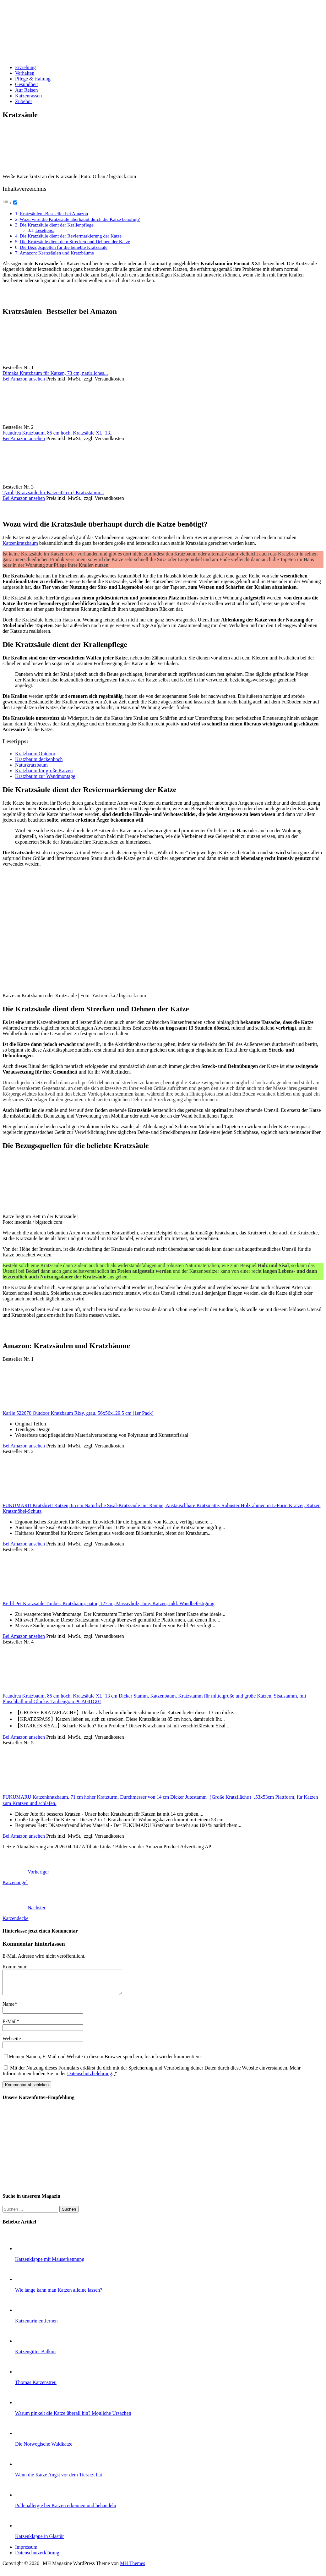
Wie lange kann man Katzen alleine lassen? (58, 2294)
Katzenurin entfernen (36, 2325)
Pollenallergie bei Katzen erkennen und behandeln (65, 2510)
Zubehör (23, 101)
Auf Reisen (26, 90)
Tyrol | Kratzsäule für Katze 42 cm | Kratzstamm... (53, 492)
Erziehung (25, 67)
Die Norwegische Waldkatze (43, 2448)
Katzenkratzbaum (20, 543)
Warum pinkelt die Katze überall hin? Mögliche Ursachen (73, 2417)
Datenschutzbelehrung (89, 2078)
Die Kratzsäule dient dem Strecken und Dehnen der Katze (74, 241)
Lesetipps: (44, 230)
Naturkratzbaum (31, 765)
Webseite (12, 2043)
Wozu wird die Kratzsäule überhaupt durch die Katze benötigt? (79, 219)
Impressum (26, 2551)
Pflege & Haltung (33, 78)
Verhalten (24, 73)
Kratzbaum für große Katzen (44, 770)
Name (8, 2008)
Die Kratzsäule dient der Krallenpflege (56, 224)
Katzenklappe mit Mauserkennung (49, 2264)
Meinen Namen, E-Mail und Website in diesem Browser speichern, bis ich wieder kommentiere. (105, 2061)
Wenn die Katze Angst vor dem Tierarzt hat (58, 2479)
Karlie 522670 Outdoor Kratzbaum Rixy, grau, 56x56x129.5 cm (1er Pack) (78, 1413)
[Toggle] (15, 202)
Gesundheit (26, 84)
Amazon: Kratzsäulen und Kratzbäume (56, 252)
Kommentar (14, 1966)
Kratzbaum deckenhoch (38, 759)
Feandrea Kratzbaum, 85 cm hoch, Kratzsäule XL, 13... (58, 432)
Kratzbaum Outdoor (35, 753)
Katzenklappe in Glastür (39, 2541)
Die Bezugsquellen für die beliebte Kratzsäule (63, 247)
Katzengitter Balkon (35, 2356)
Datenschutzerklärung (37, 2557)
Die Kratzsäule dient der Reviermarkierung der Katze (70, 235)
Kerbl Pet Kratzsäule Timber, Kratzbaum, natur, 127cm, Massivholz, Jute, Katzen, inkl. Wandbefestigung (109, 1603)
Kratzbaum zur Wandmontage (45, 776)
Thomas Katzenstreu (36, 2387)
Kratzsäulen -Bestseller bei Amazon (53, 213)
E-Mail (10, 2026)
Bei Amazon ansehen (24, 378)
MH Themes (132, 2568)
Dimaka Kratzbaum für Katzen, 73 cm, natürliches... (55, 373)
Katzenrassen (28, 95)
